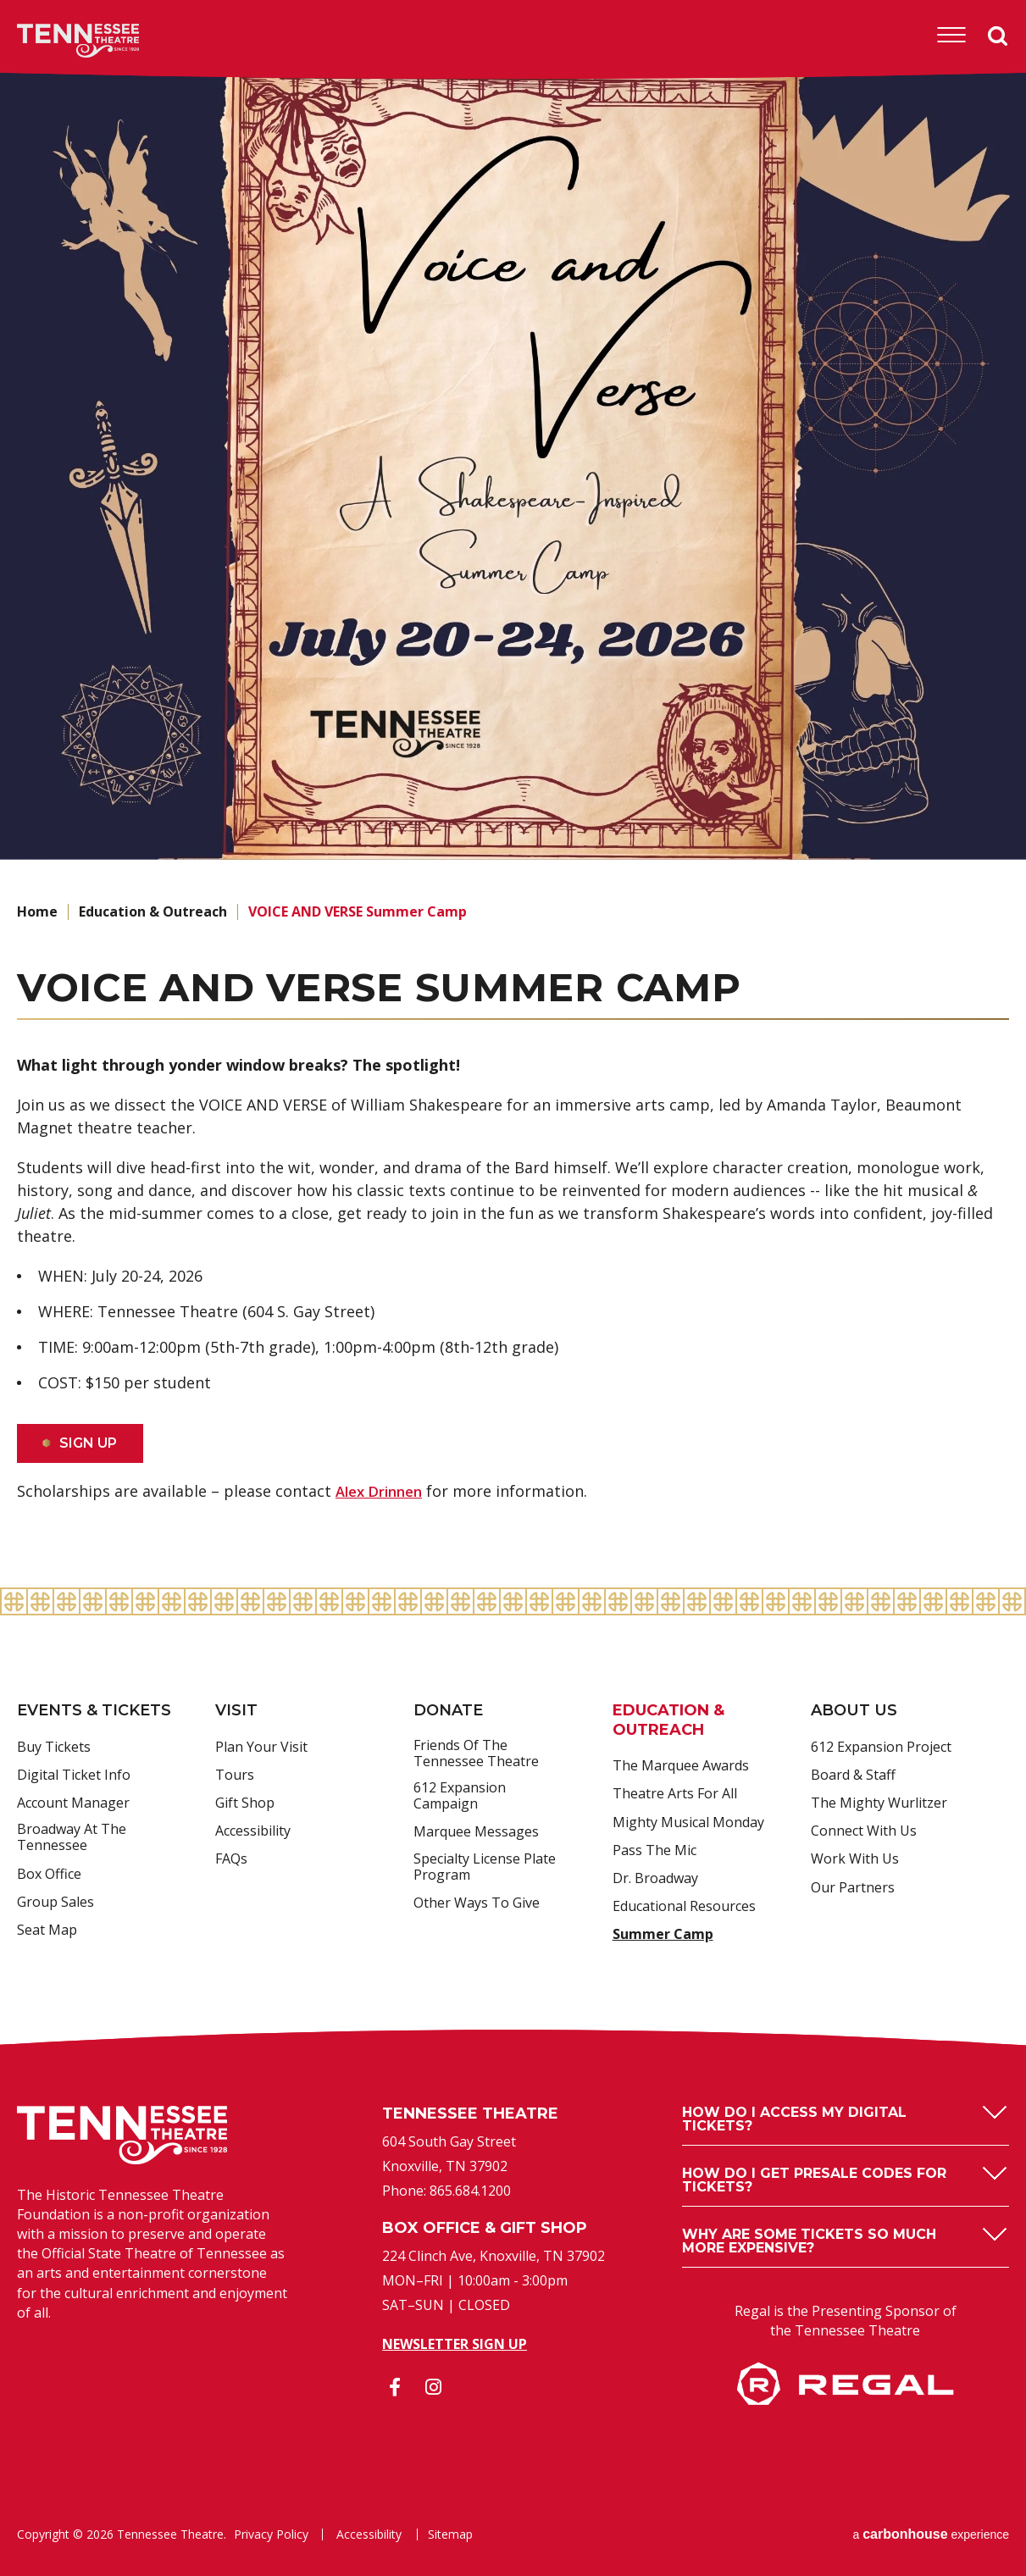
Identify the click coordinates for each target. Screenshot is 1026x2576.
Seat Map (47, 1930)
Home (37, 911)
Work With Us (855, 1859)
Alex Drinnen (383, 1491)
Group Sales (55, 1902)
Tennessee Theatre (52, 41)
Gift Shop (245, 1803)
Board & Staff (853, 1775)
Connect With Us (864, 1831)
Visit (236, 1710)
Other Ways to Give (476, 1903)
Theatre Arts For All (675, 1794)
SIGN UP (88, 1443)
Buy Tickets (54, 1747)
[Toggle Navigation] (950, 35)
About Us (854, 1710)
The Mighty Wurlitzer (879, 1803)
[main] (513, 827)
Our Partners (853, 1888)
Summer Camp (663, 1934)
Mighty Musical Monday (688, 1822)
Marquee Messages (476, 1832)
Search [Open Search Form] (998, 36)
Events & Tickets (94, 1710)
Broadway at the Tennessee (71, 1837)
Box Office (49, 1874)
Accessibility (253, 1831)
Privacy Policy (271, 2534)
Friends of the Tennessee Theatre (476, 1753)
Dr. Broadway (655, 1878)
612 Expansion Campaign (459, 1796)
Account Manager (73, 1803)
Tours (234, 1775)
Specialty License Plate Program (484, 1867)
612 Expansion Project (881, 1747)
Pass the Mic (654, 1850)
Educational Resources (684, 1906)
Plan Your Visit (261, 1747)
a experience (930, 2534)
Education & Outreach (153, 911)
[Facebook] (395, 2387)
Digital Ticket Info (73, 1775)
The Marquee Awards (681, 1766)
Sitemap (447, 2534)
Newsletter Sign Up (454, 2344)
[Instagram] (433, 2387)
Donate (448, 1710)
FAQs (231, 1859)
